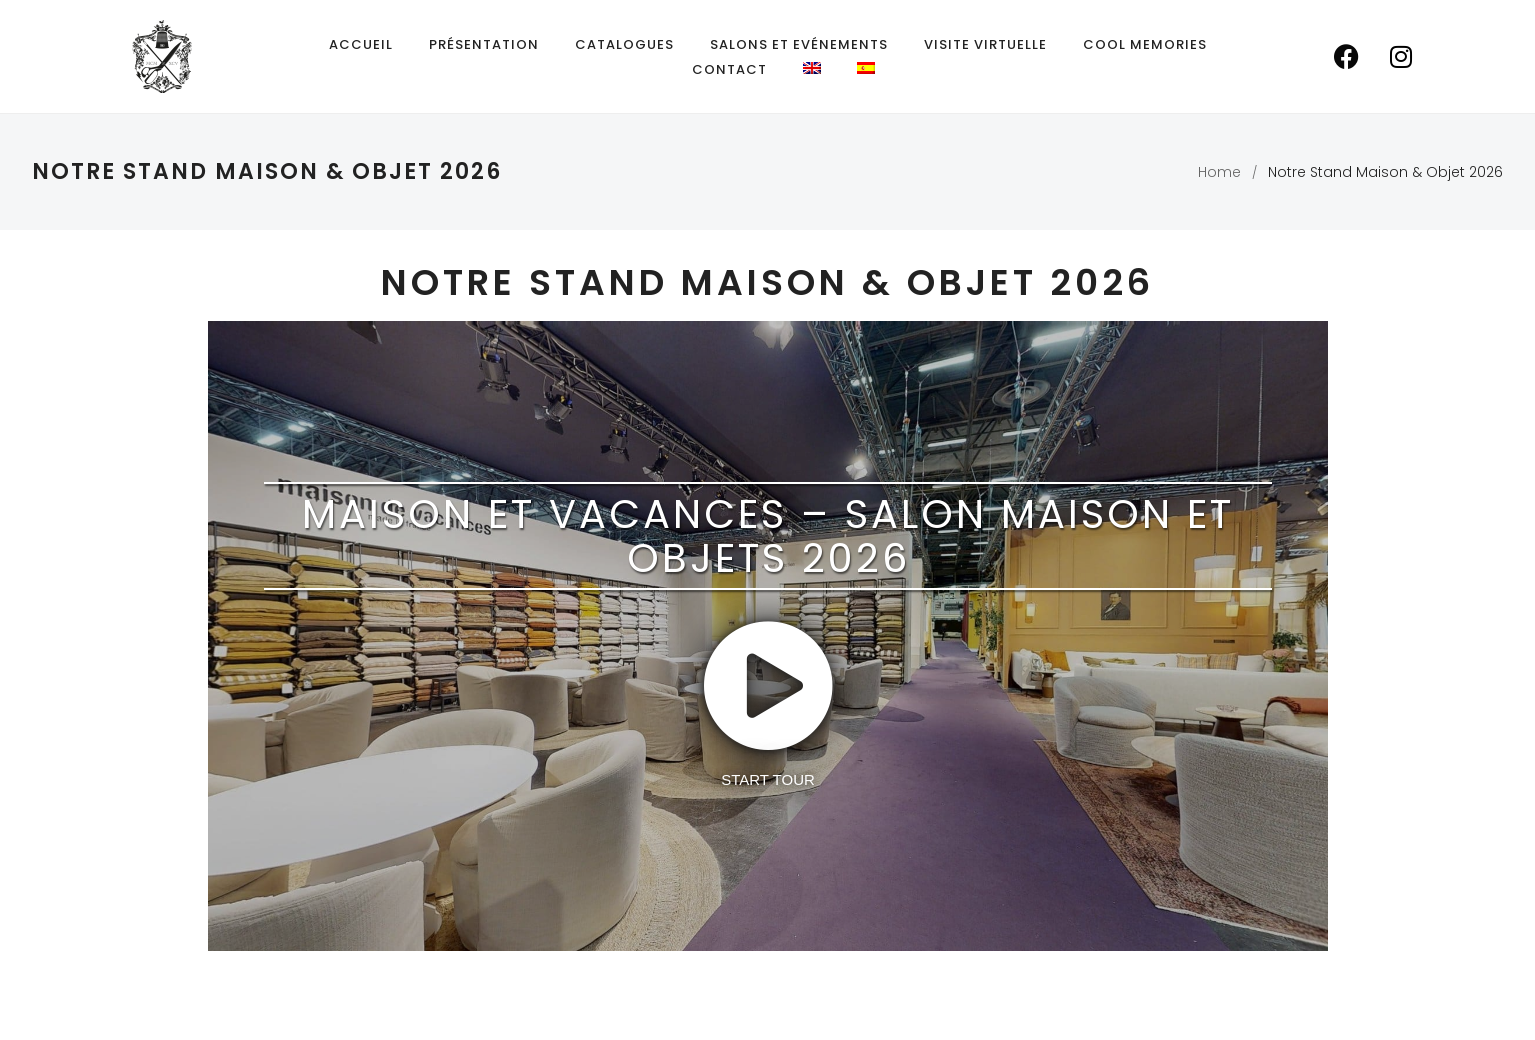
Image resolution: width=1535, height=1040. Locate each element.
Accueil (361, 44)
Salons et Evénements (799, 44)
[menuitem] (812, 68)
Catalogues (624, 44)
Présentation (484, 44)
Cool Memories (1145, 44)
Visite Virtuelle (985, 44)
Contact (729, 69)
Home (1219, 172)
